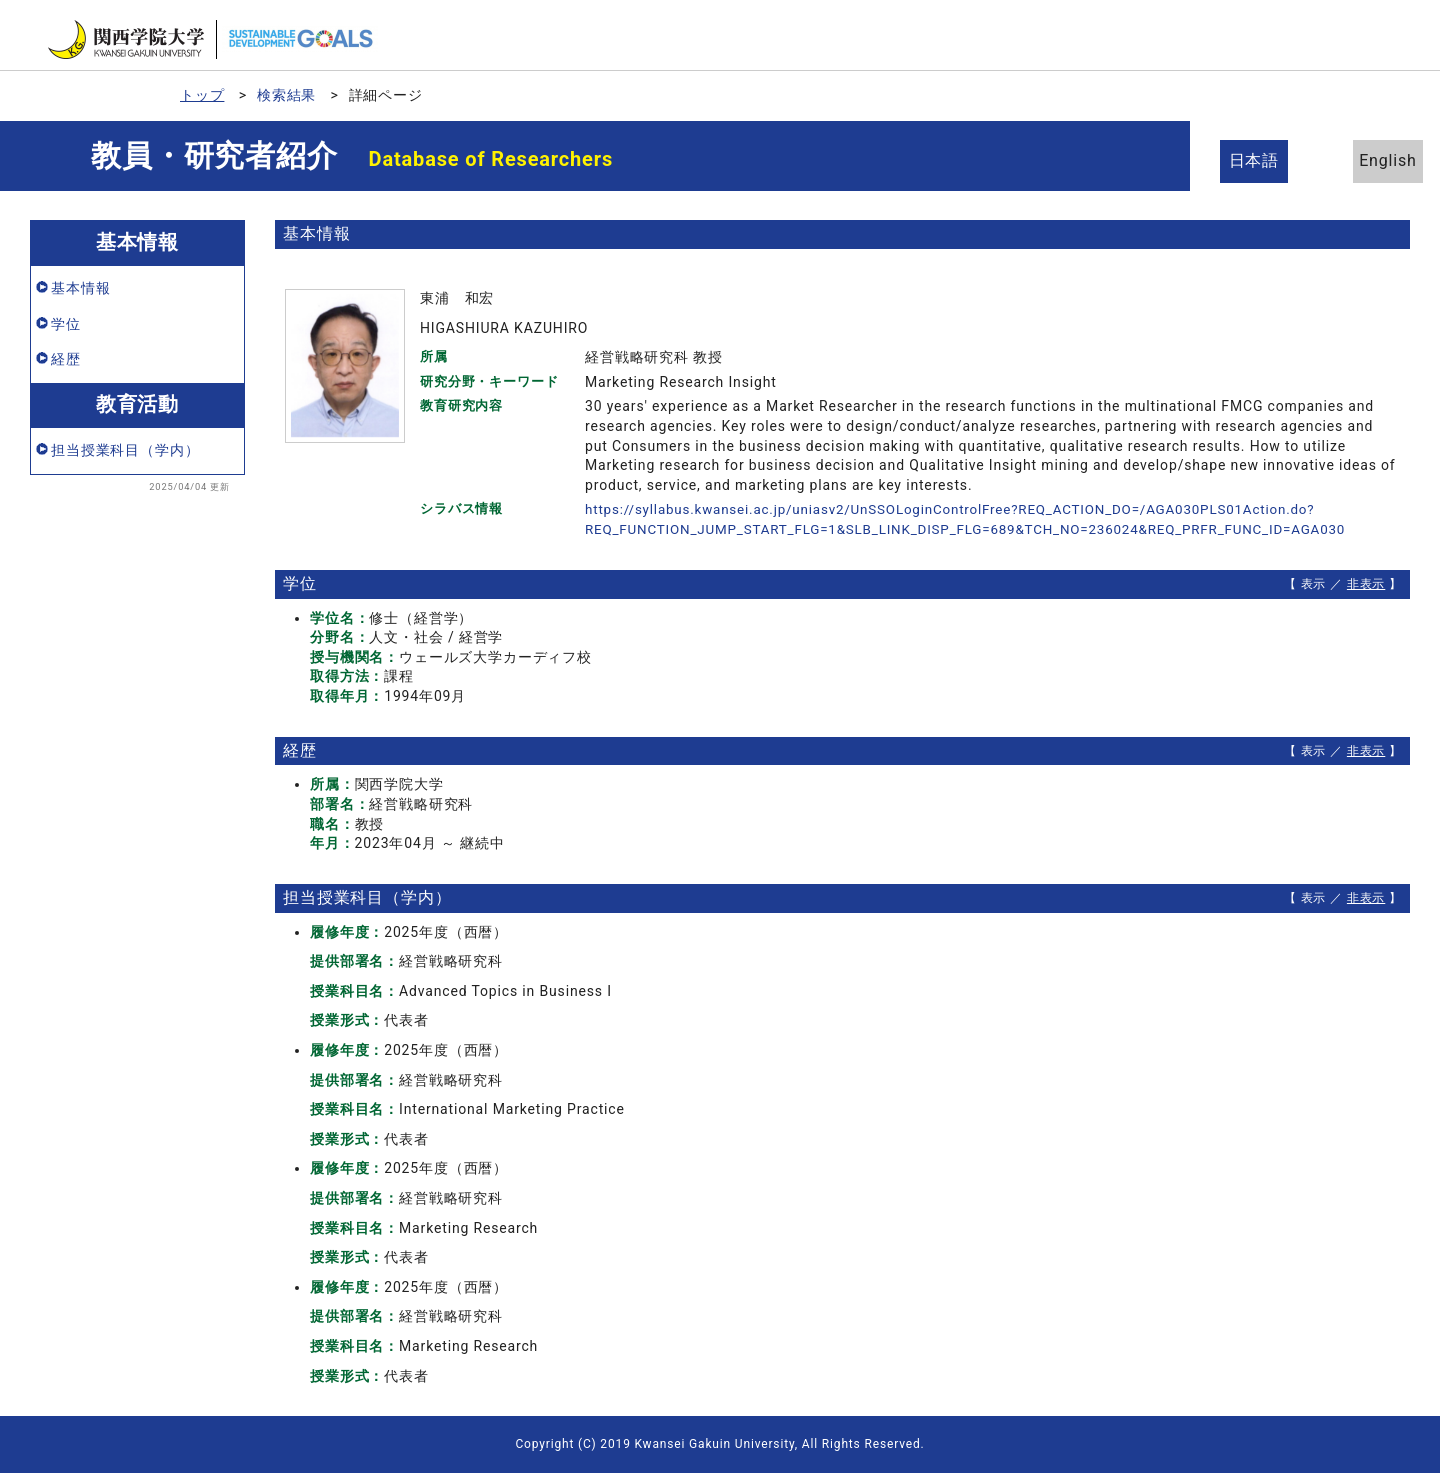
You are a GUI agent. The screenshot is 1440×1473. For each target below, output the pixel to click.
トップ (202, 95)
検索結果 (286, 95)
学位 (66, 324)
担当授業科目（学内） (125, 450)
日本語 (1260, 160)
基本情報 (80, 288)
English (1370, 160)
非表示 (1366, 584)
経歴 (66, 359)
